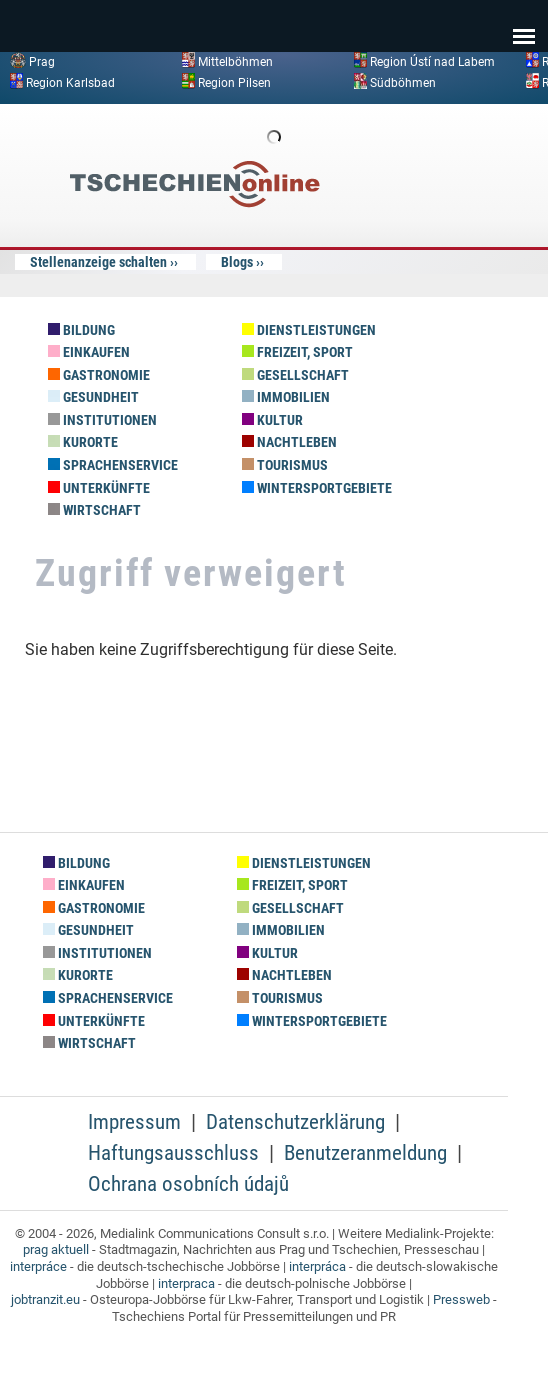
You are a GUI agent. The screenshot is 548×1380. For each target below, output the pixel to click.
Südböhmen (403, 82)
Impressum (134, 1122)
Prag (42, 62)
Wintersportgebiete (317, 488)
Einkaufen (89, 352)
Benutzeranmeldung (365, 1153)
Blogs (237, 262)
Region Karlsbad (70, 82)
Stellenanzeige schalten (98, 262)
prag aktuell (56, 1249)
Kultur (272, 420)
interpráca (317, 1266)
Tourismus (285, 465)
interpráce (38, 1266)
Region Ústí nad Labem (432, 62)
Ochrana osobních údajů (188, 1184)
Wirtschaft (94, 510)
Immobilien (286, 397)
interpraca (186, 1283)
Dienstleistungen (309, 330)
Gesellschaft (295, 375)
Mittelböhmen (235, 62)
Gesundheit (93, 397)
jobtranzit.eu (45, 1299)
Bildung (81, 330)
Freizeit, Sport (297, 352)
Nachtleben (289, 442)
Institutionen (102, 420)
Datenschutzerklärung (295, 1122)
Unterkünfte (99, 488)
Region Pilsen (234, 82)
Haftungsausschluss (173, 1153)
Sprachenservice (113, 465)
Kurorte (83, 442)
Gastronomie (99, 375)
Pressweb (461, 1299)
